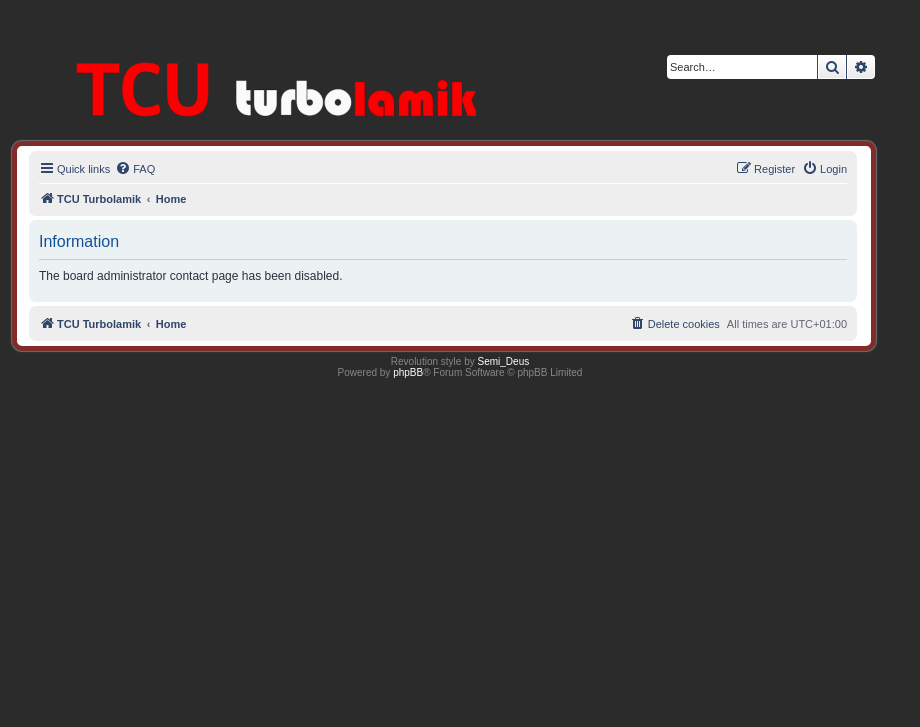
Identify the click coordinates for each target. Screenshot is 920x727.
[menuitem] (135, 169)
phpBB (408, 372)
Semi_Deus (504, 361)
